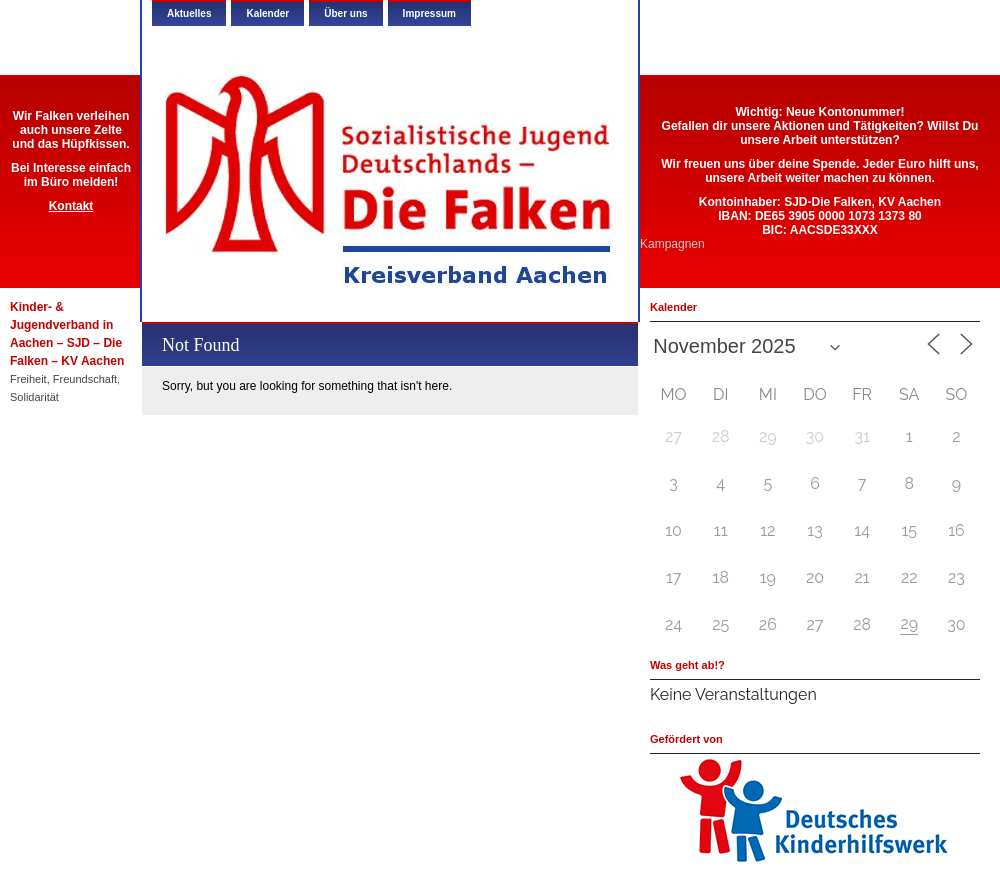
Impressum (429, 13)
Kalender (267, 13)
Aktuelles (189, 13)
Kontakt (71, 206)
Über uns (345, 13)
